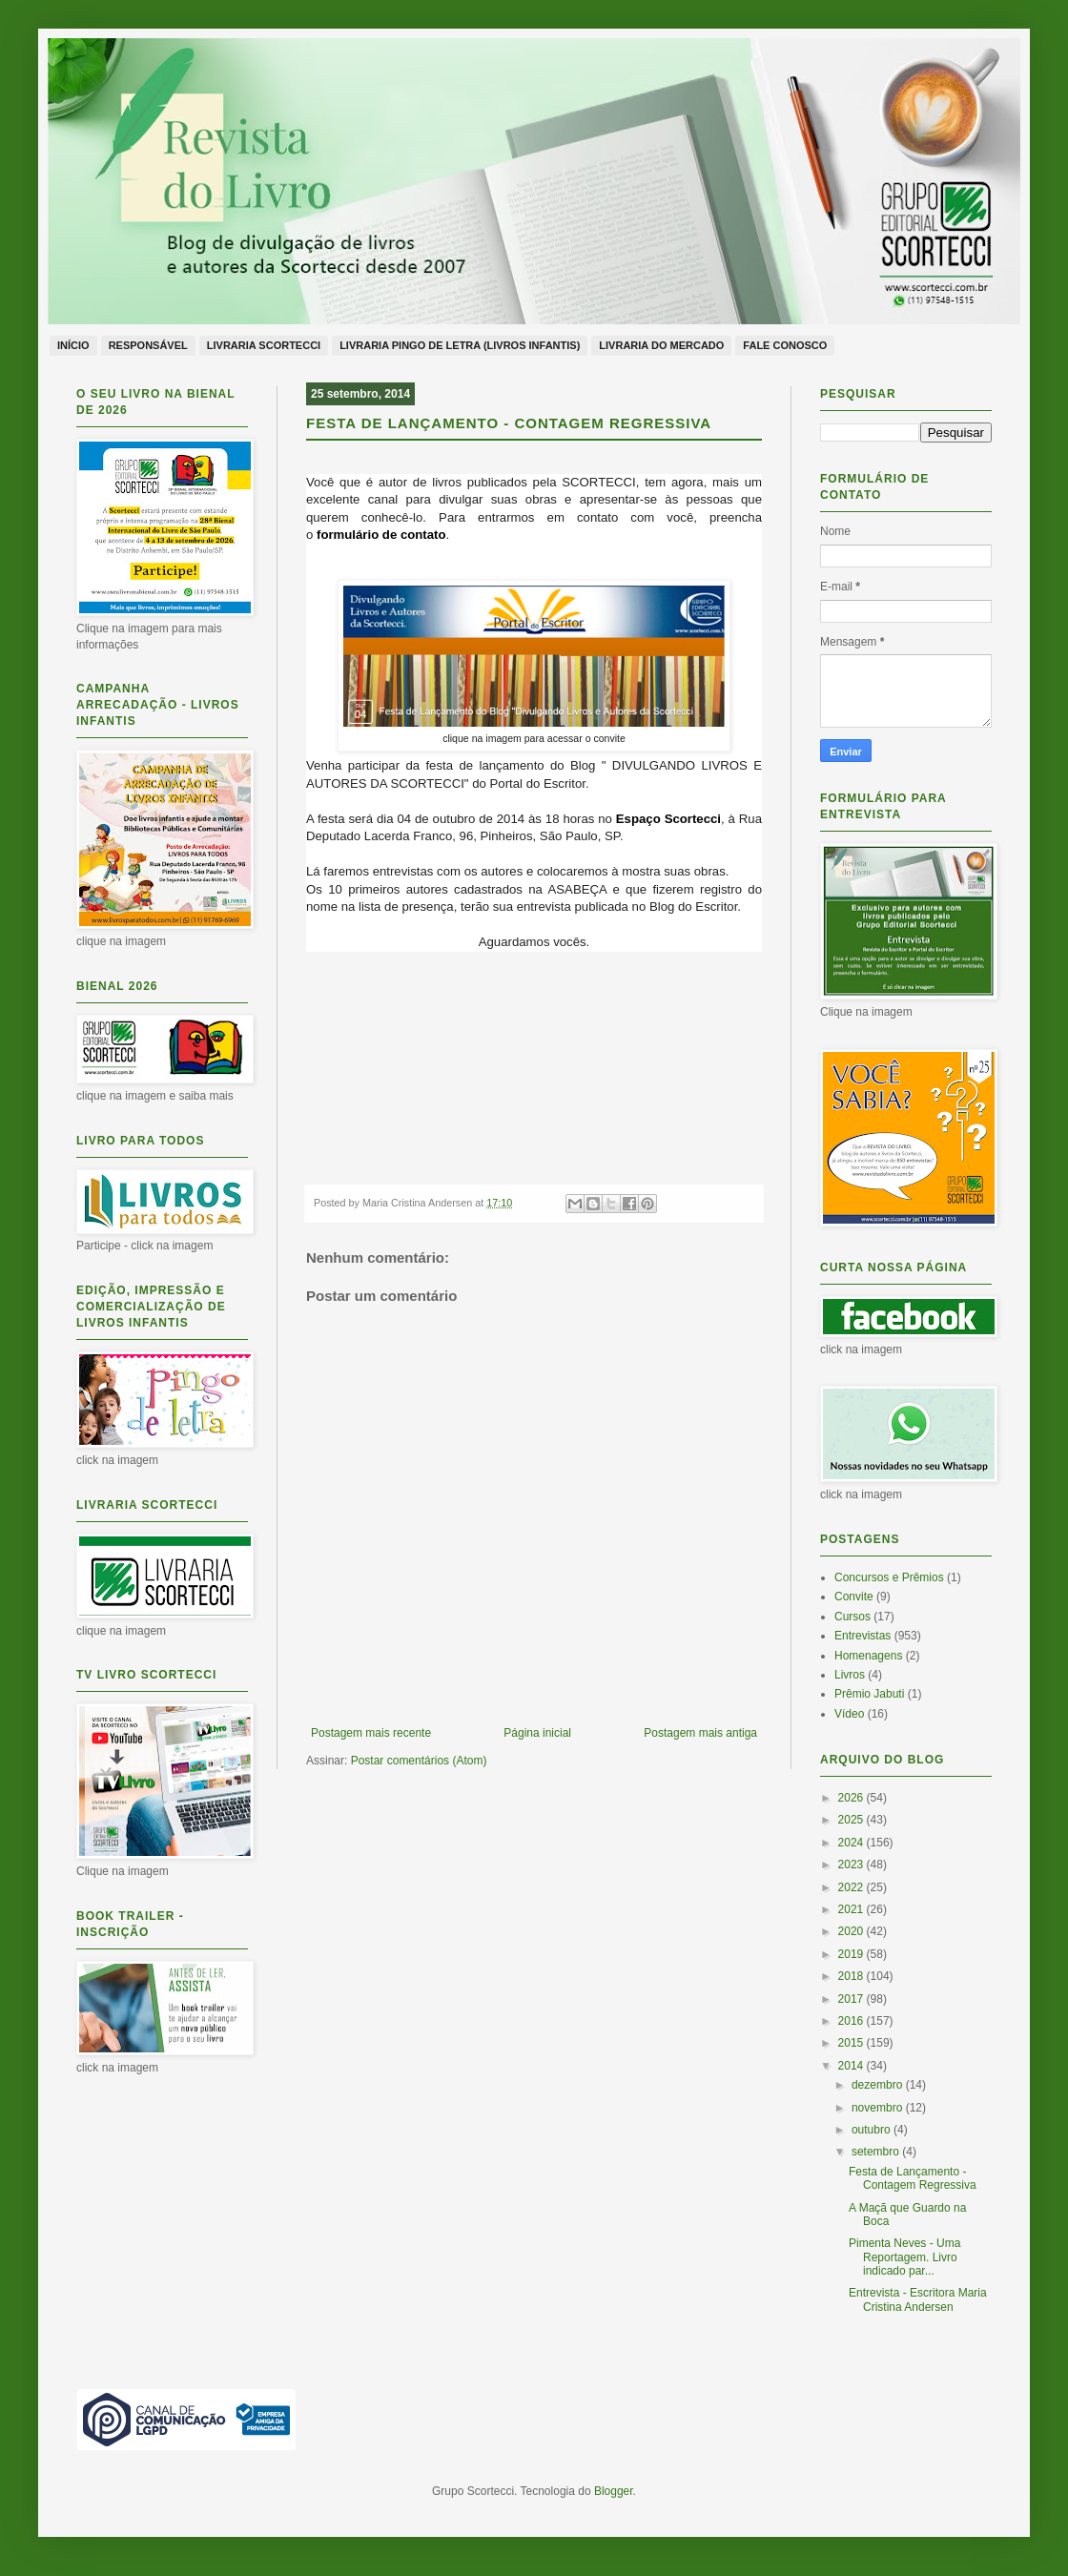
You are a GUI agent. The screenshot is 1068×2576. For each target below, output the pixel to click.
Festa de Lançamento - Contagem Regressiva (912, 2178)
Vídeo (849, 1714)
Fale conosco (785, 345)
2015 (852, 2043)
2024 (852, 1842)
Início (73, 345)
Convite (853, 1596)
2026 (852, 1797)
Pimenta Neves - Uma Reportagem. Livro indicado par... (904, 2256)
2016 (852, 2021)
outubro (872, 2129)
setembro (877, 2151)
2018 (852, 1976)
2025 (852, 1819)
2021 (852, 1909)
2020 (852, 1931)
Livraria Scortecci (263, 345)
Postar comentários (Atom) (419, 1760)
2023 (852, 1864)
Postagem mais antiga (700, 1733)
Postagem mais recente (371, 1733)
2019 (852, 1954)
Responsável (148, 345)
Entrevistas (862, 1635)
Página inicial (537, 1733)
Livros (849, 1674)
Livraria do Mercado (661, 345)
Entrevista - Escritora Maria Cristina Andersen (918, 2299)
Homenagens (868, 1655)
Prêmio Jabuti (869, 1693)
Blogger (613, 2491)
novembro (879, 2107)
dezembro (879, 2085)
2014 (852, 2065)
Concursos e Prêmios (889, 1577)
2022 (852, 1887)
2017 (852, 1999)
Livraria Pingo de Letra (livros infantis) (459, 345)
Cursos (852, 1616)
